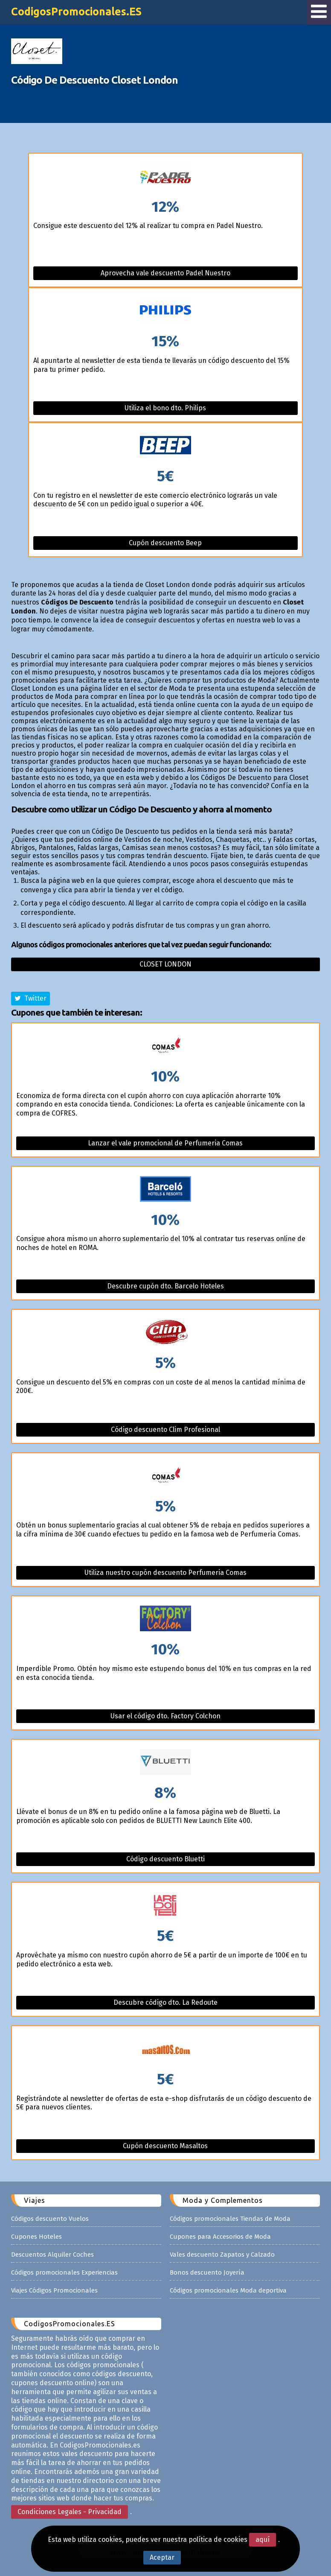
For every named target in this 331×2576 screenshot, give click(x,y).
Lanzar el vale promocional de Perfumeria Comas (165, 1143)
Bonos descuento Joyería (207, 2272)
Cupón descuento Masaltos (165, 2146)
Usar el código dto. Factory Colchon (165, 1716)
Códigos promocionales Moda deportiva (228, 2290)
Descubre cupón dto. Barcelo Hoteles (165, 1286)
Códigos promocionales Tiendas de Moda (230, 2219)
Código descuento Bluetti (165, 1859)
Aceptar (162, 2557)
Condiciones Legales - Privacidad (69, 2512)
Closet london (165, 964)
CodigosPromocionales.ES (76, 12)
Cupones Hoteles (36, 2236)
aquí (263, 2539)
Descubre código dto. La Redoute (165, 2002)
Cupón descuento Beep (165, 543)
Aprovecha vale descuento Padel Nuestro (165, 273)
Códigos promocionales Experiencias (64, 2272)
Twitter (30, 998)
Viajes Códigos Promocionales (54, 2290)
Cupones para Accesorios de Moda (220, 2236)
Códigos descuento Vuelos (50, 2219)
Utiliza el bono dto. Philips (165, 408)
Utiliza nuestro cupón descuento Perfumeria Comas (165, 1572)
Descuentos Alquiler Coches (52, 2254)
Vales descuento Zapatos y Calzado (222, 2254)
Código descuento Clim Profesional (165, 1429)
